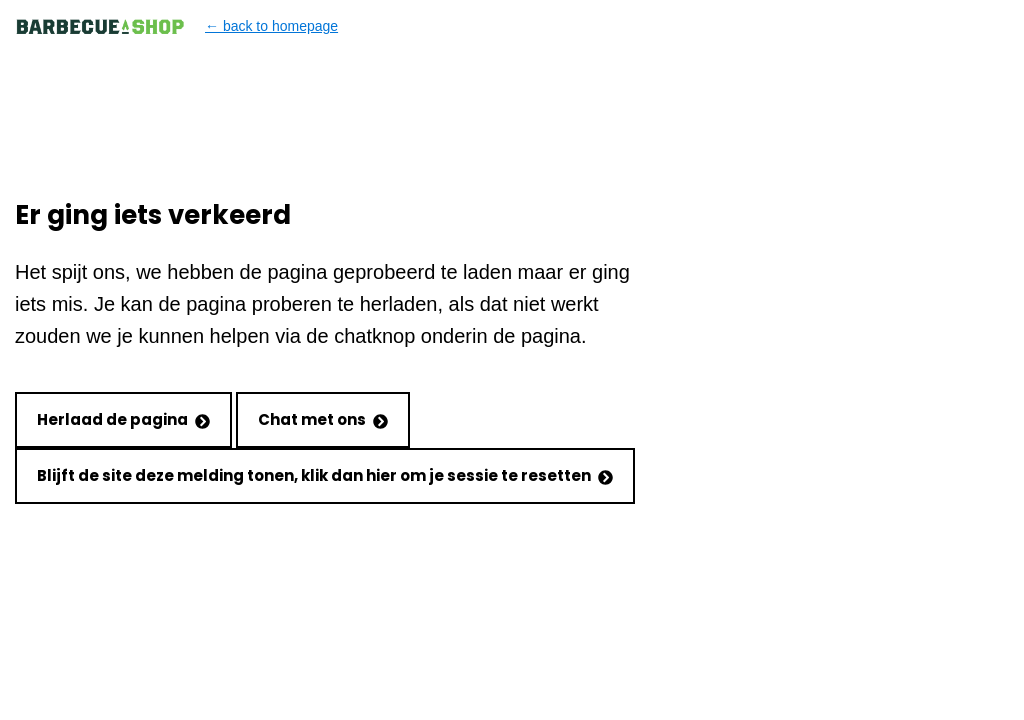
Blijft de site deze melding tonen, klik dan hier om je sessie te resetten (325, 475)
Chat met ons (323, 419)
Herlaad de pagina (123, 419)
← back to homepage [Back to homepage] (176, 26)
